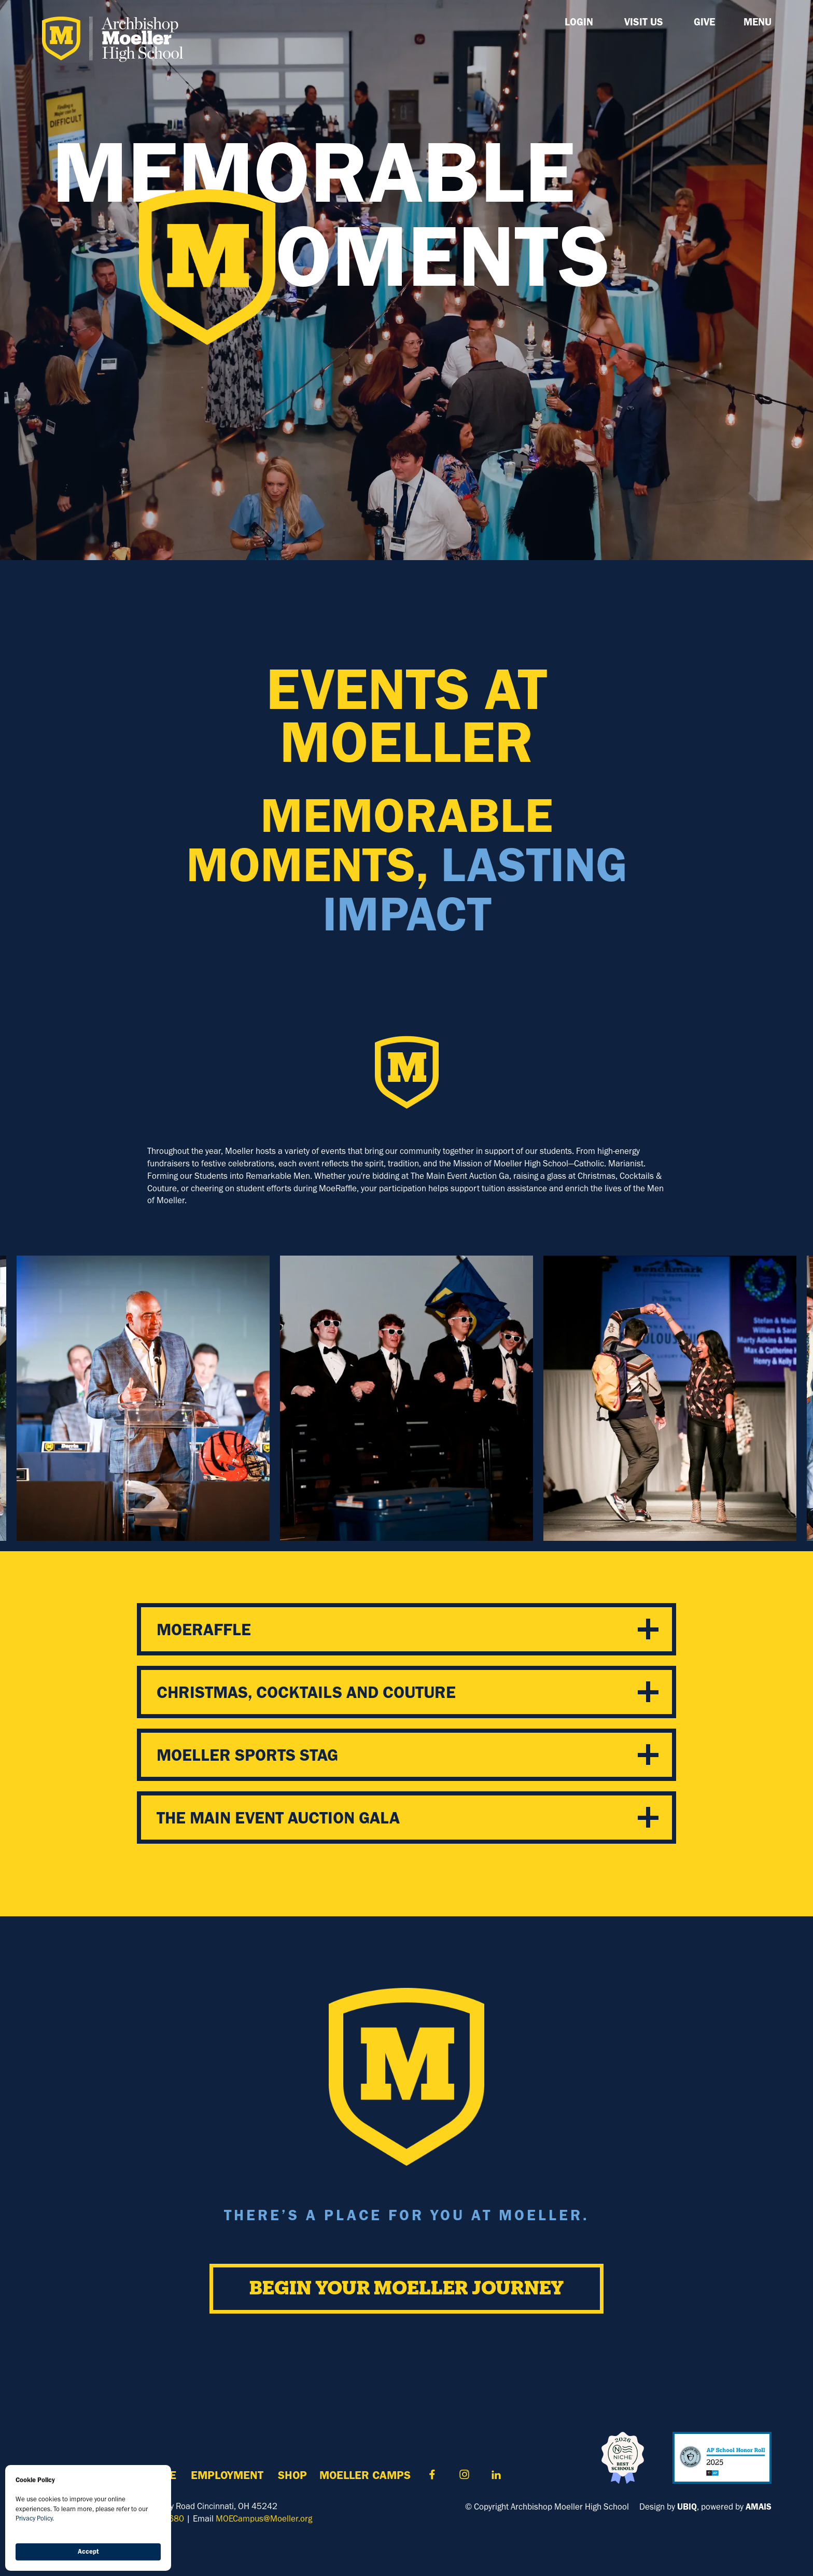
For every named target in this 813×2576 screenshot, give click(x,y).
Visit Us (643, 22)
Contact (432, 2475)
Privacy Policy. (35, 2518)
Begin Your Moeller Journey (406, 2288)
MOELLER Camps (365, 2475)
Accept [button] (88, 2551)
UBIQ (687, 2506)
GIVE (704, 22)
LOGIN (579, 22)
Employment (227, 2475)
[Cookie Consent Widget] (88, 2518)
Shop (292, 2475)
